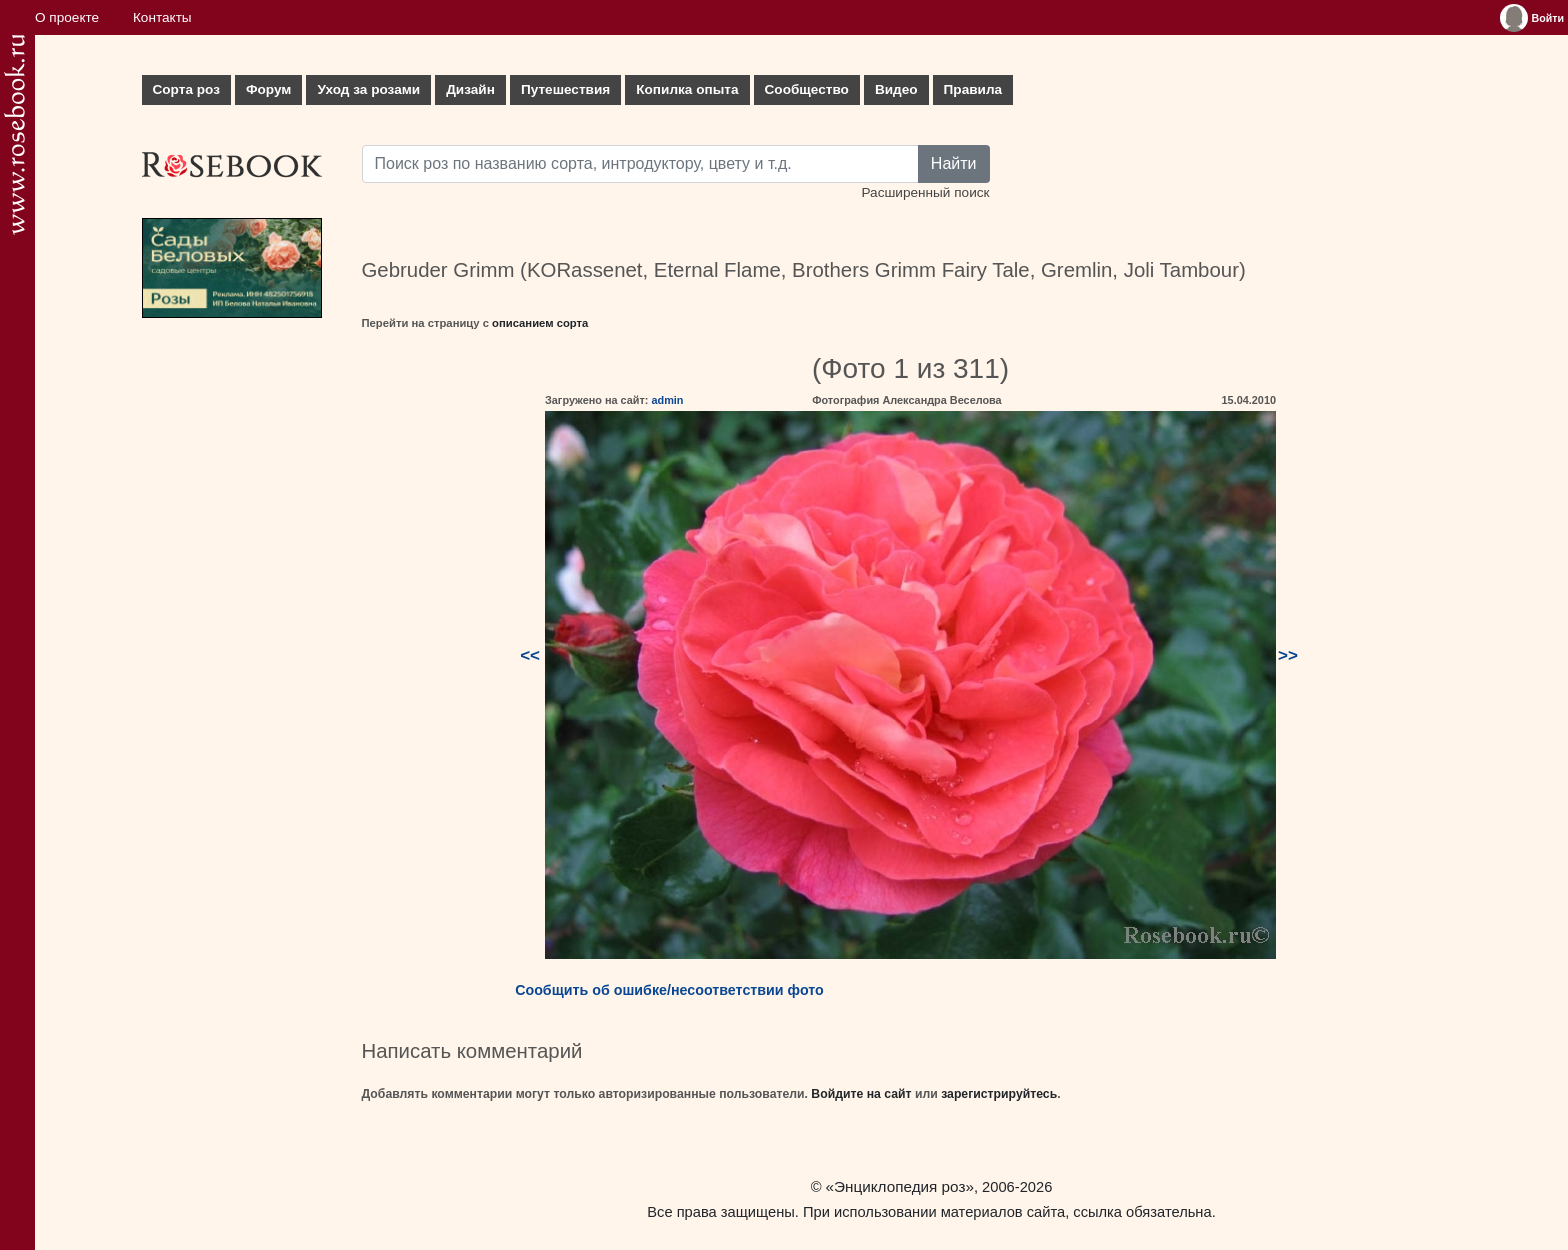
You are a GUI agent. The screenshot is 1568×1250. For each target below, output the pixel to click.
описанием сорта (540, 323)
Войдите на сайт (861, 1094)
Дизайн (470, 89)
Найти (954, 163)
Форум (268, 89)
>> (1288, 655)
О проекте (67, 17)
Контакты (162, 17)
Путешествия (565, 89)
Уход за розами (368, 89)
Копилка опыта (687, 89)
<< (530, 655)
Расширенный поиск (925, 192)
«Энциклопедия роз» (900, 1186)
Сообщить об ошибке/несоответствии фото (669, 990)
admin (667, 400)
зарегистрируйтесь (999, 1094)
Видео (896, 89)
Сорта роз (186, 89)
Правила (973, 89)
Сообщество (807, 89)
